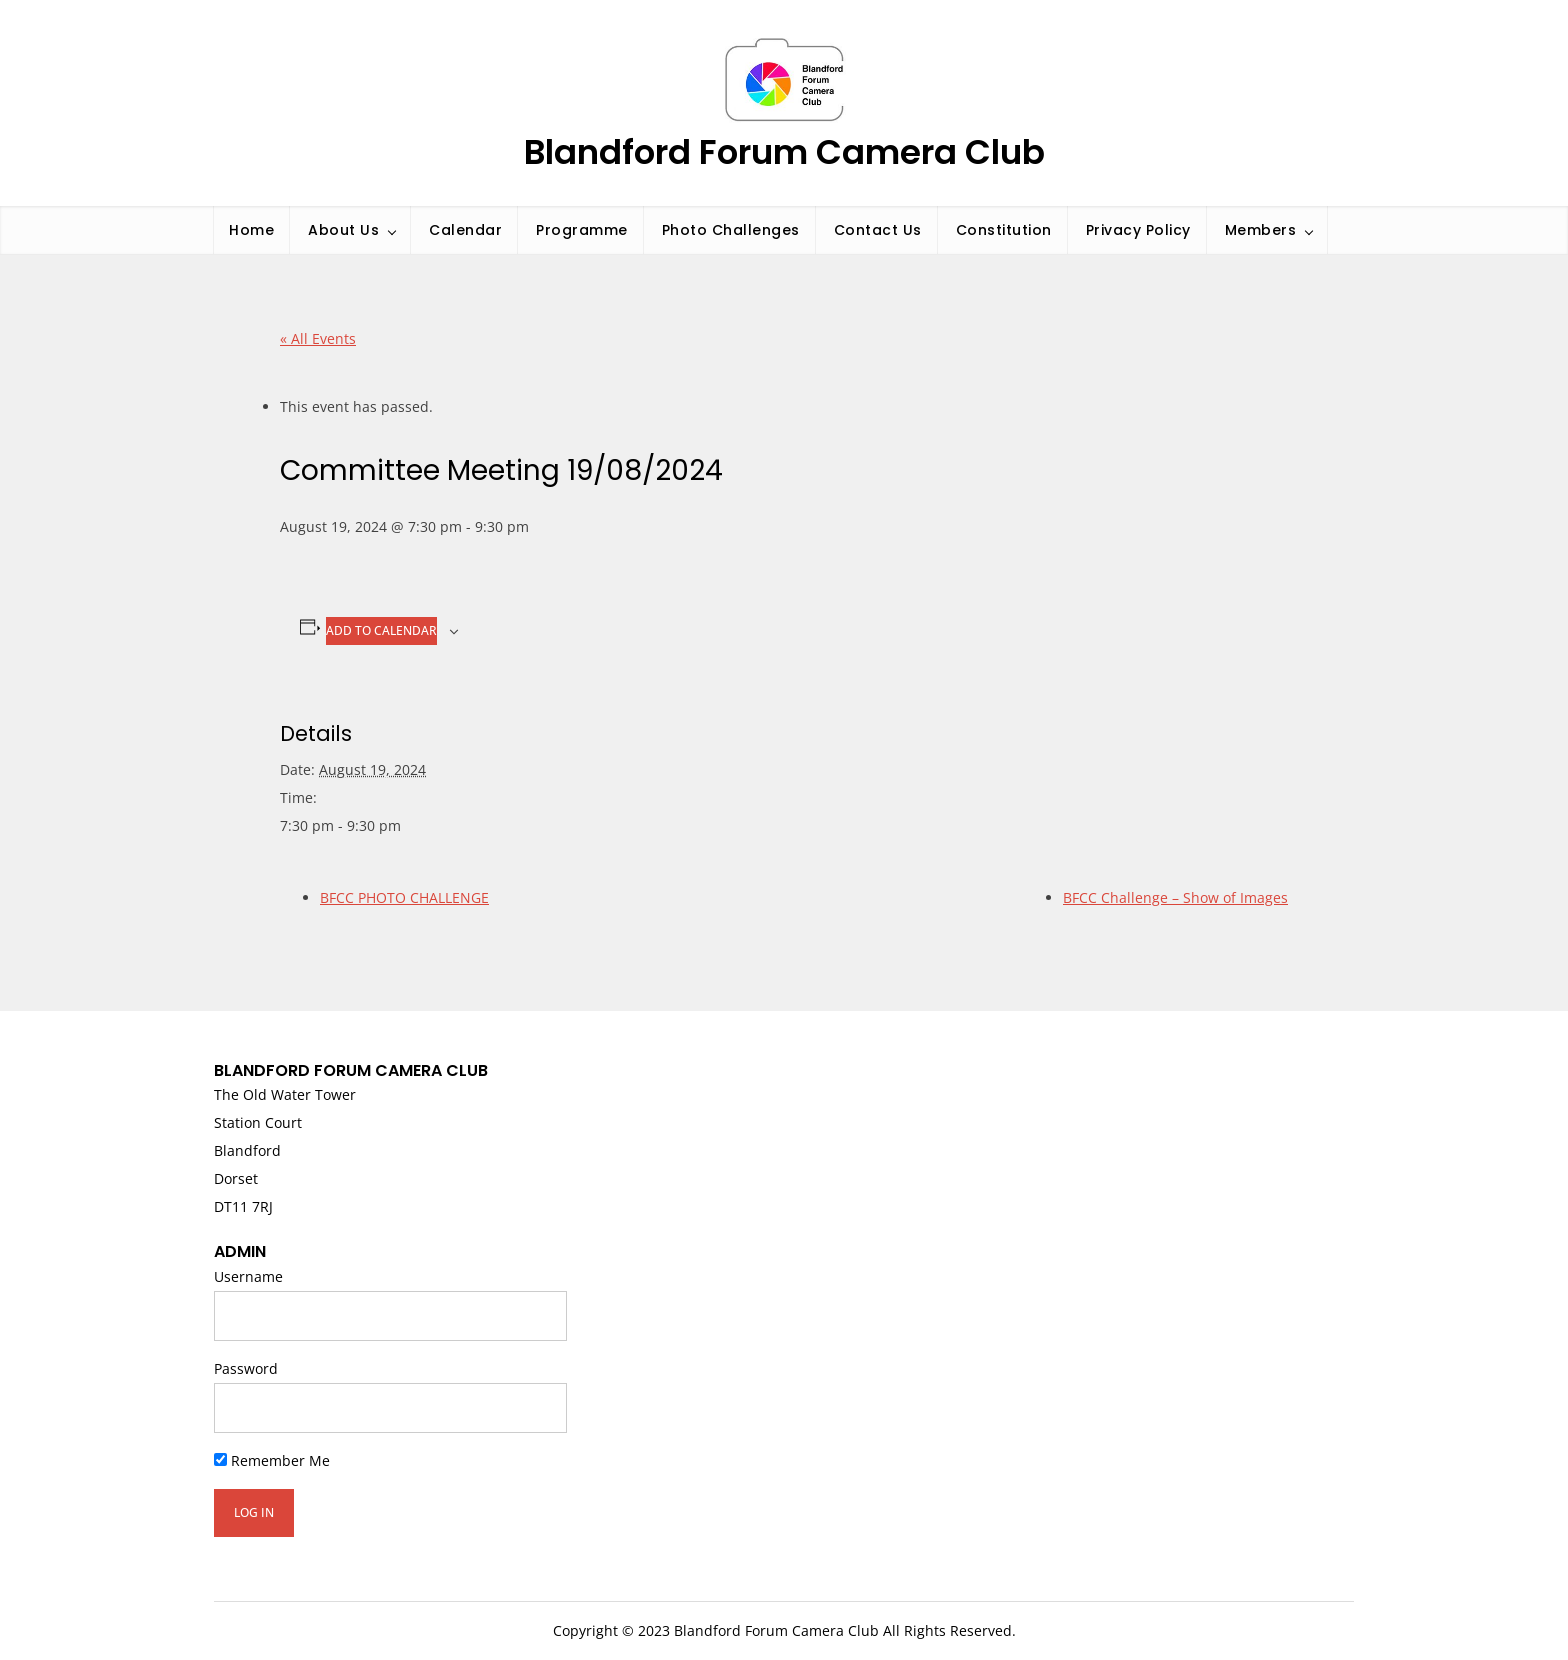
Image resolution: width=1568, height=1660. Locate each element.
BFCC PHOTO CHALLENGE (404, 897)
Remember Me (272, 1460)
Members (1261, 230)
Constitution (1004, 230)
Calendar (465, 230)
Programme (582, 230)
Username (248, 1276)
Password (246, 1368)
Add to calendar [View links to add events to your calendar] (381, 630)
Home (251, 230)
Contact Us (878, 230)
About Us (343, 230)
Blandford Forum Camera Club (784, 152)
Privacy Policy (1138, 230)
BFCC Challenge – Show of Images (1175, 897)
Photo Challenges (731, 230)
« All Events (318, 338)
